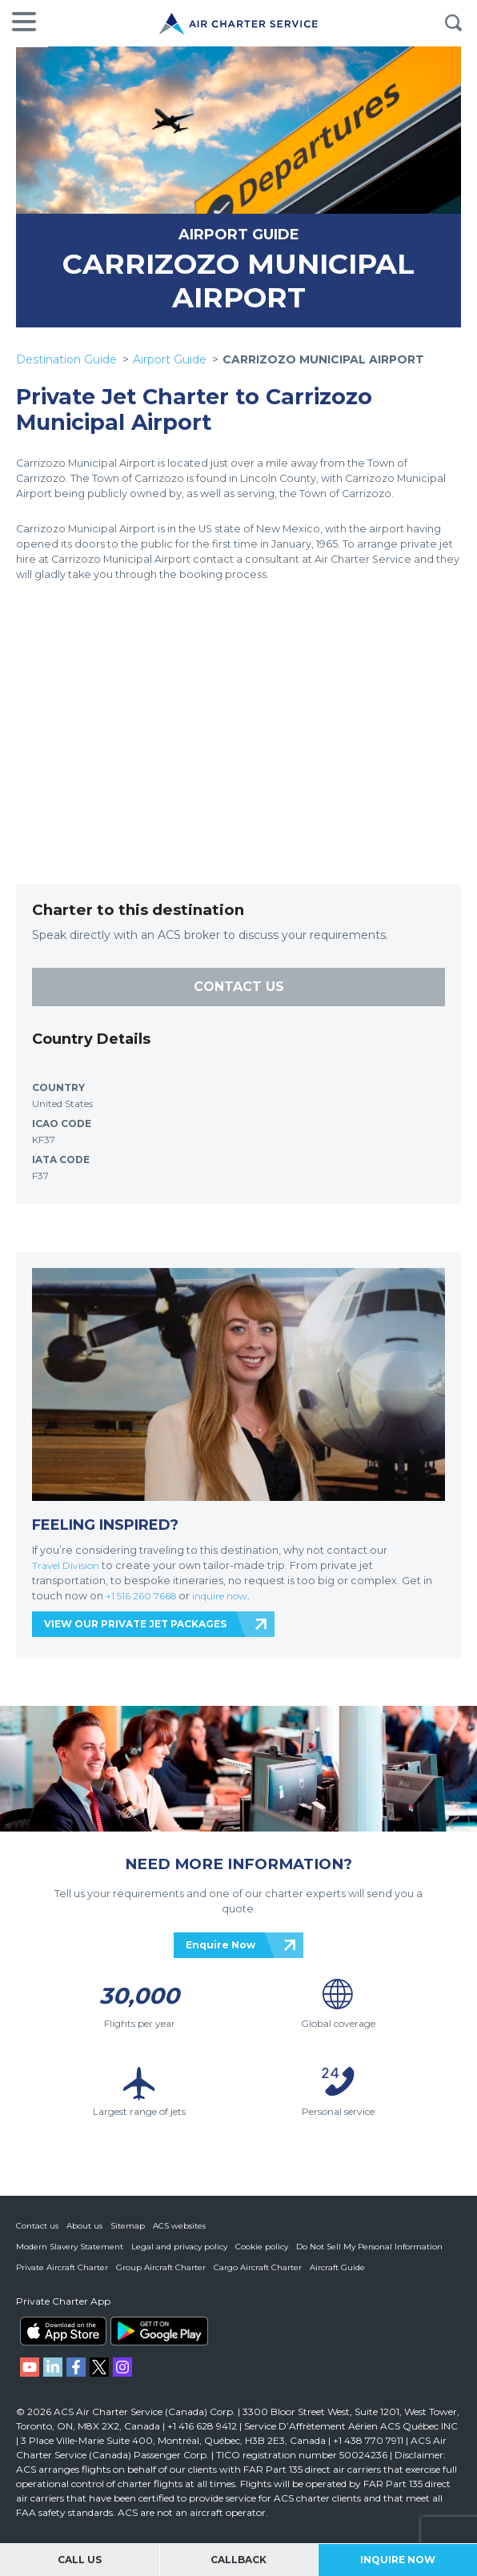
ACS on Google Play (159, 2331)
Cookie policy (261, 2246)
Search (453, 23)
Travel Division (68, 1565)
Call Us (80, 2560)
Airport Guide (169, 358)
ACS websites (179, 2226)
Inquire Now (397, 2560)
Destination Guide (66, 358)
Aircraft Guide (337, 2267)
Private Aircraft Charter (62, 2267)
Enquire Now (220, 1944)
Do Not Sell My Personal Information (369, 2246)
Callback (238, 2560)
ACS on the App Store (63, 2331)
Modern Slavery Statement (69, 2246)
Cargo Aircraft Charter (258, 2267)
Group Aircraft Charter (161, 2267)
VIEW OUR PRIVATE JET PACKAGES (135, 1623)
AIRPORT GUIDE (239, 234)
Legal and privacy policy (179, 2246)
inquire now (228, 1595)
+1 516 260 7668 (145, 1595)
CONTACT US (239, 985)
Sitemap (127, 2226)
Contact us (37, 2226)
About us (84, 2226)
